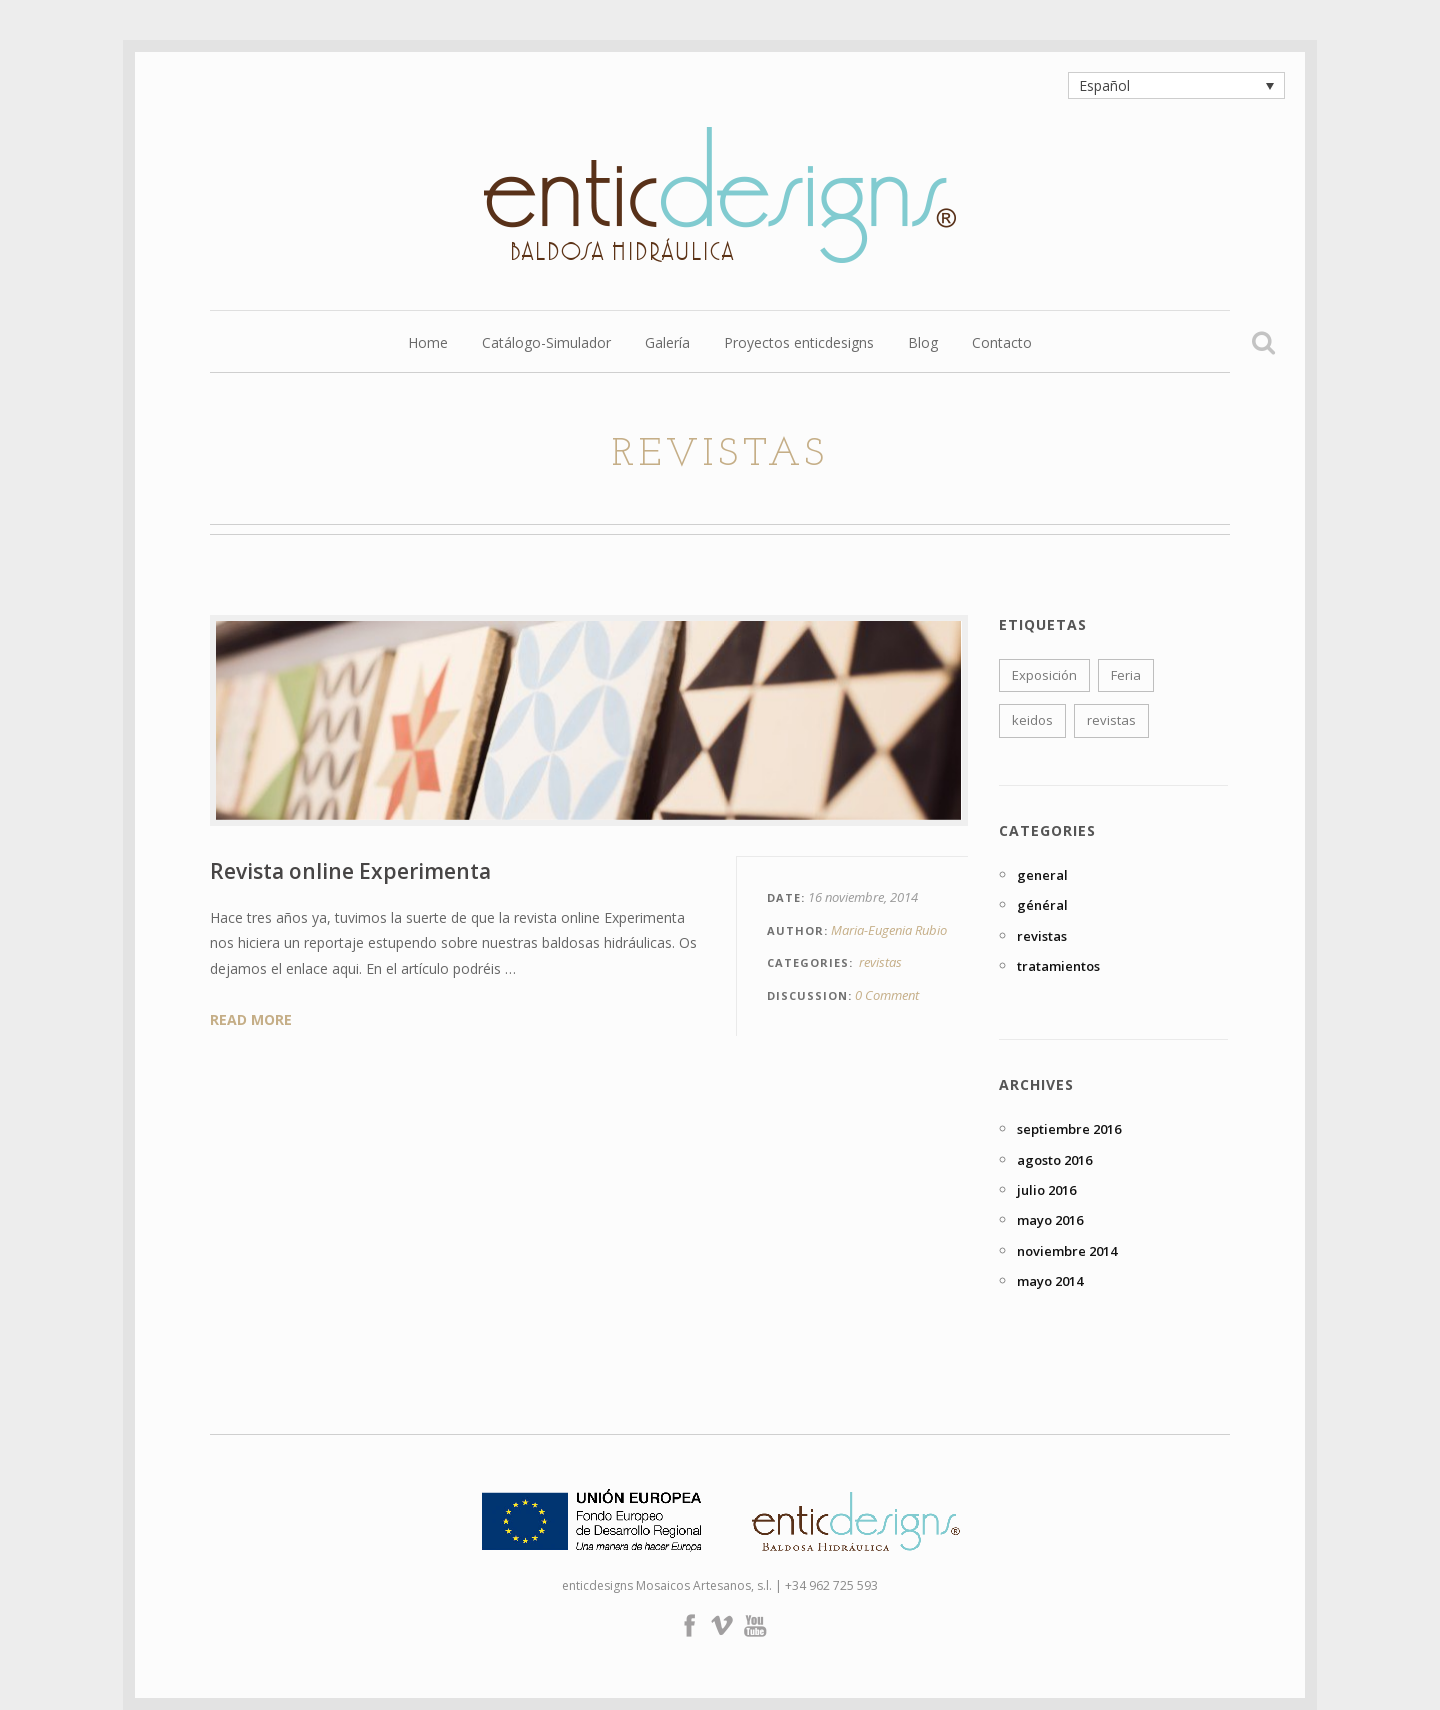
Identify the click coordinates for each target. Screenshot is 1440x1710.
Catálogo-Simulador (546, 344)
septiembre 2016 (1069, 1129)
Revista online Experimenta (350, 871)
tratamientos (1058, 966)
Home (428, 344)
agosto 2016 (1054, 1160)
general (1042, 875)
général (1042, 905)
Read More (251, 1019)
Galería (667, 344)
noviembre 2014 (1067, 1251)
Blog (923, 344)
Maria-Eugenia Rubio (889, 930)
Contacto (1002, 344)
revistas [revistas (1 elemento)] (1111, 720)
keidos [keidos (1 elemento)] (1032, 720)
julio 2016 (1046, 1190)
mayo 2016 (1050, 1220)
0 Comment (887, 995)
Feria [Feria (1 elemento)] (1126, 675)
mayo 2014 (1050, 1281)
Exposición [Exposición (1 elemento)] (1044, 675)
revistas (880, 962)
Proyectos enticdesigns (799, 344)
